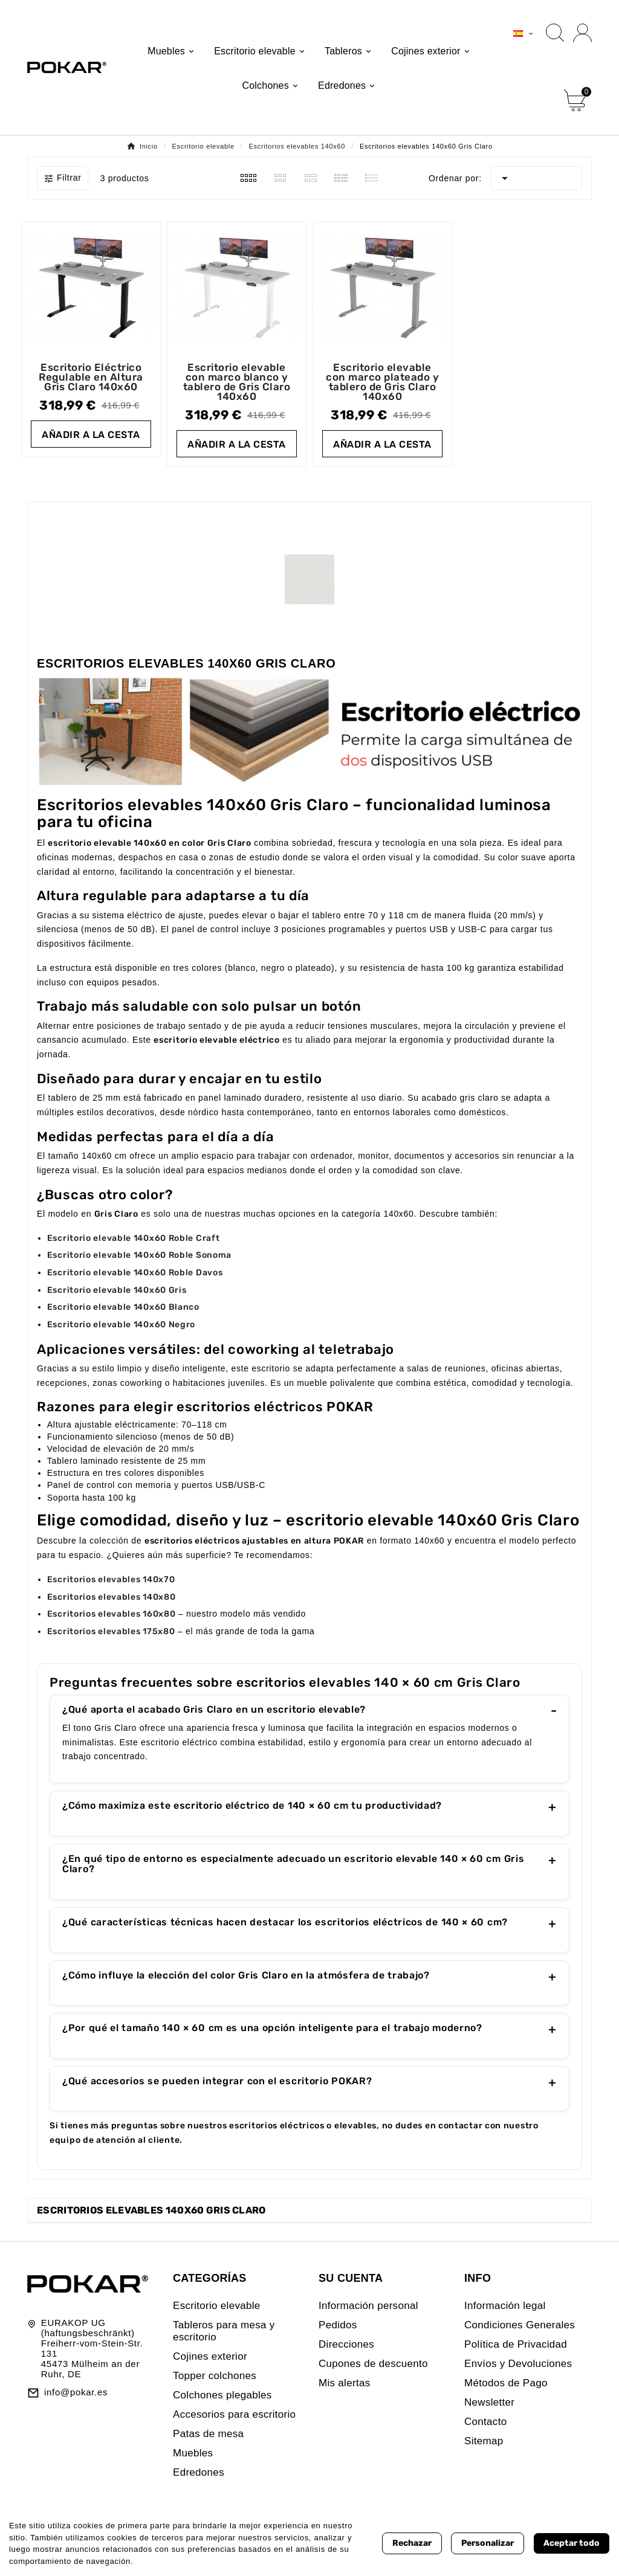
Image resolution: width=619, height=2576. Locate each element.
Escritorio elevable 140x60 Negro (121, 1324)
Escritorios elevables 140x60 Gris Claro (151, 2210)
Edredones (198, 2472)
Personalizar (487, 2543)
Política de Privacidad (515, 2344)
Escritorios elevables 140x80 (111, 1597)
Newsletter (489, 2402)
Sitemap (483, 2441)
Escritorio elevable (217, 2305)
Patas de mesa (208, 2433)
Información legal (505, 2305)
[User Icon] (582, 33)
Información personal (368, 2305)
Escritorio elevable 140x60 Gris (117, 1290)
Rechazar (412, 2543)
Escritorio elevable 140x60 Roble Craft (133, 1238)
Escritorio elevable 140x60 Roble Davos (135, 1272)
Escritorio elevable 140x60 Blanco (123, 1307)
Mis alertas (345, 2383)
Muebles (193, 2453)
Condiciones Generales (519, 2325)
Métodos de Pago (506, 2383)
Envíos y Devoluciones (518, 2363)
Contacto (485, 2421)
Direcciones (346, 2344)
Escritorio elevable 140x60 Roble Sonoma (139, 1255)
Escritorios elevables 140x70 (111, 1579)
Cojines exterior (210, 2356)
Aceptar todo (571, 2543)
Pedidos (338, 2325)
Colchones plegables (222, 2395)
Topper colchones (214, 2375)
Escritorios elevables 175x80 (111, 1631)
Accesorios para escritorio (234, 2414)
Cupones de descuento (373, 2363)
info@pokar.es (76, 2392)
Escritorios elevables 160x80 (111, 1614)
